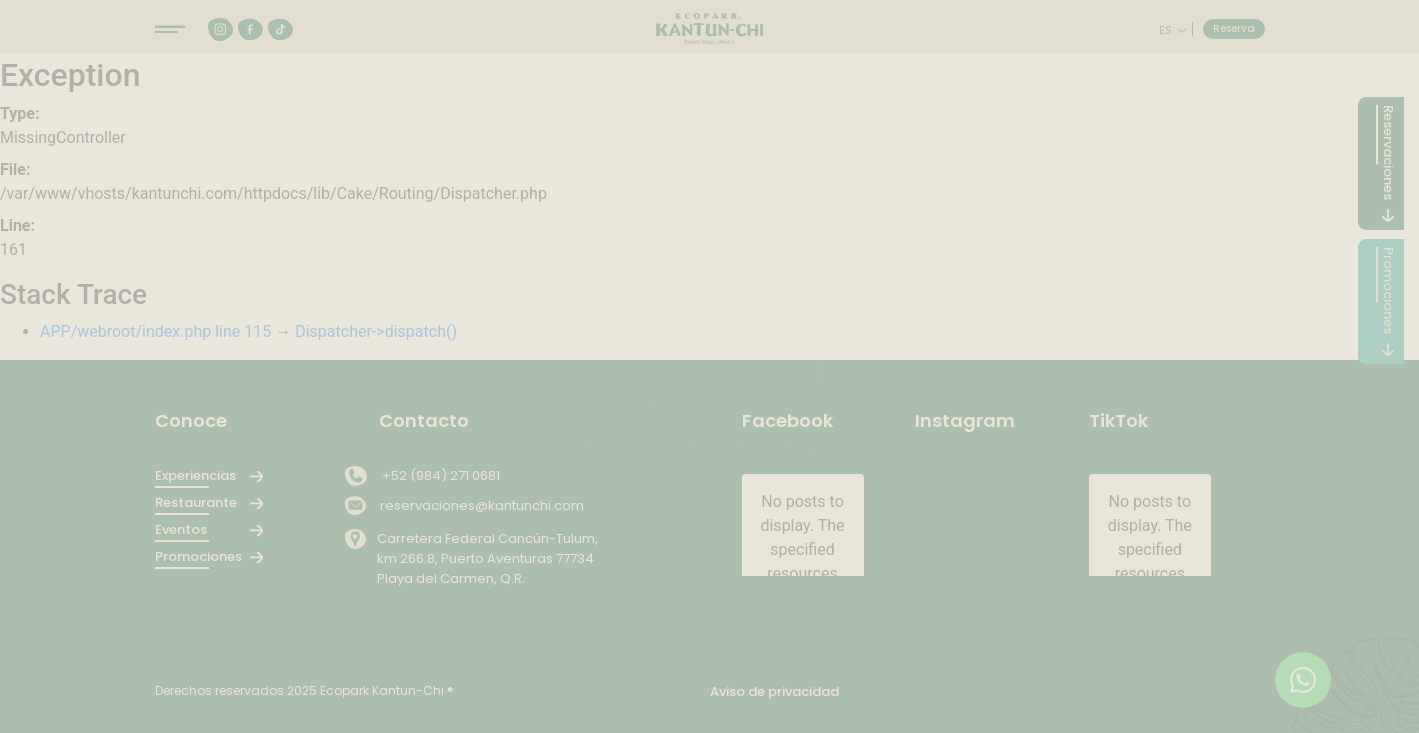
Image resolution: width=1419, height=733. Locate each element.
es (1167, 30)
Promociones (197, 556)
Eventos (181, 529)
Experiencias (195, 475)
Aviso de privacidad (774, 691)
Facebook (787, 420)
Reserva (1234, 28)
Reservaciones (1388, 152)
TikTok (1118, 420)
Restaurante (196, 502)
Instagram (965, 420)
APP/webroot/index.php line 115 (155, 331)
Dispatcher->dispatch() (376, 331)
